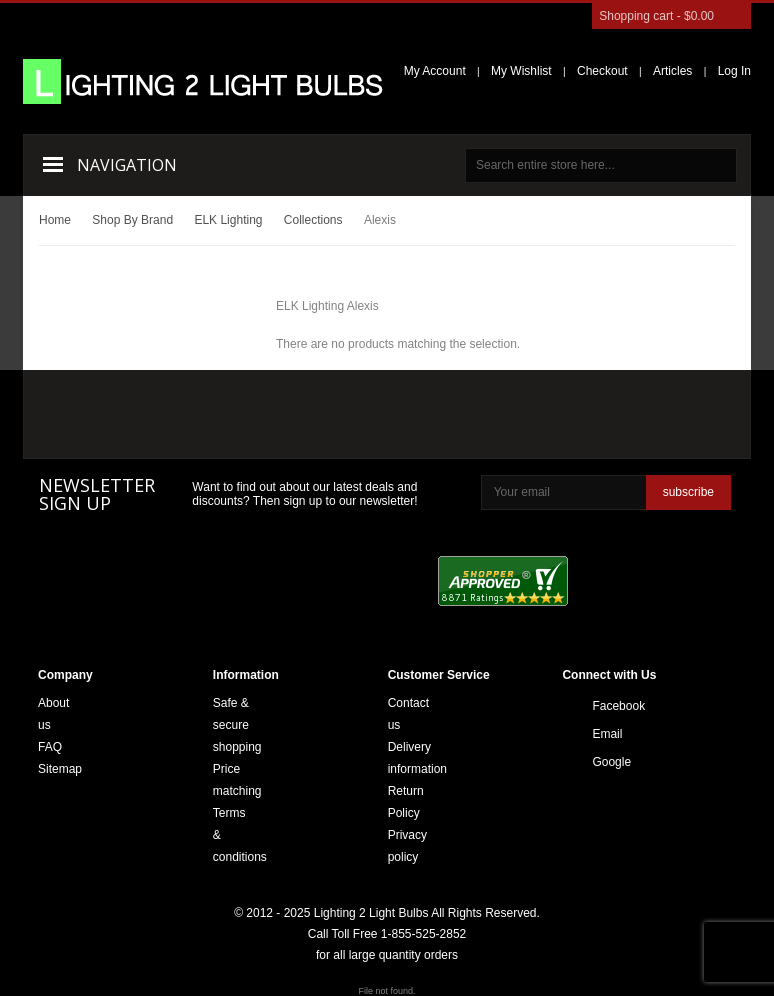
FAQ (50, 747)
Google (598, 762)
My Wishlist (521, 71)
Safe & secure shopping (237, 725)
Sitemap (60, 769)
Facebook (598, 706)
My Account (435, 71)
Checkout (602, 71)
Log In (734, 71)
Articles (672, 71)
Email (598, 734)
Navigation (127, 165)
